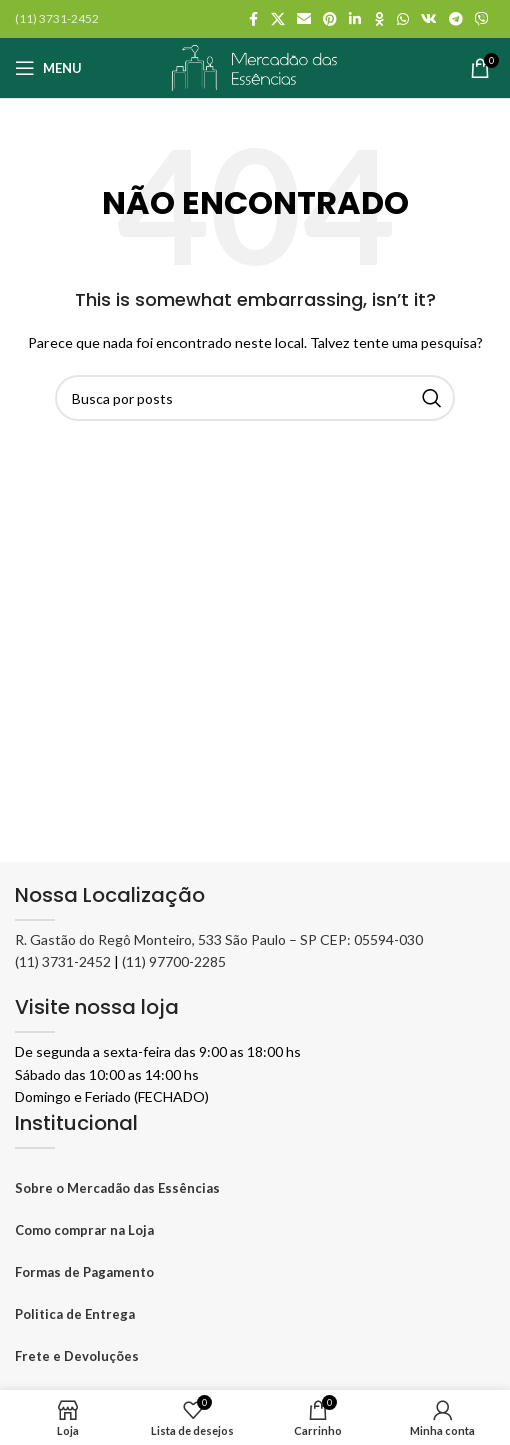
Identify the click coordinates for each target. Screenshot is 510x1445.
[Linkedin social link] (355, 19)
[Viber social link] (482, 19)
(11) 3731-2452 (63, 961)
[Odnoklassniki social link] (379, 19)
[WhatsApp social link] (403, 19)
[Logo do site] (255, 66)
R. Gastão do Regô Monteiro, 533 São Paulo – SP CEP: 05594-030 (219, 939)
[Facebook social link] (253, 19)
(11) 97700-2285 (174, 961)
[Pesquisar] (255, 398)
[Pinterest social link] (330, 19)
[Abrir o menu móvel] (48, 68)
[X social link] (278, 19)
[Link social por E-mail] (304, 19)
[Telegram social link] (456, 19)
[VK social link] (429, 19)
